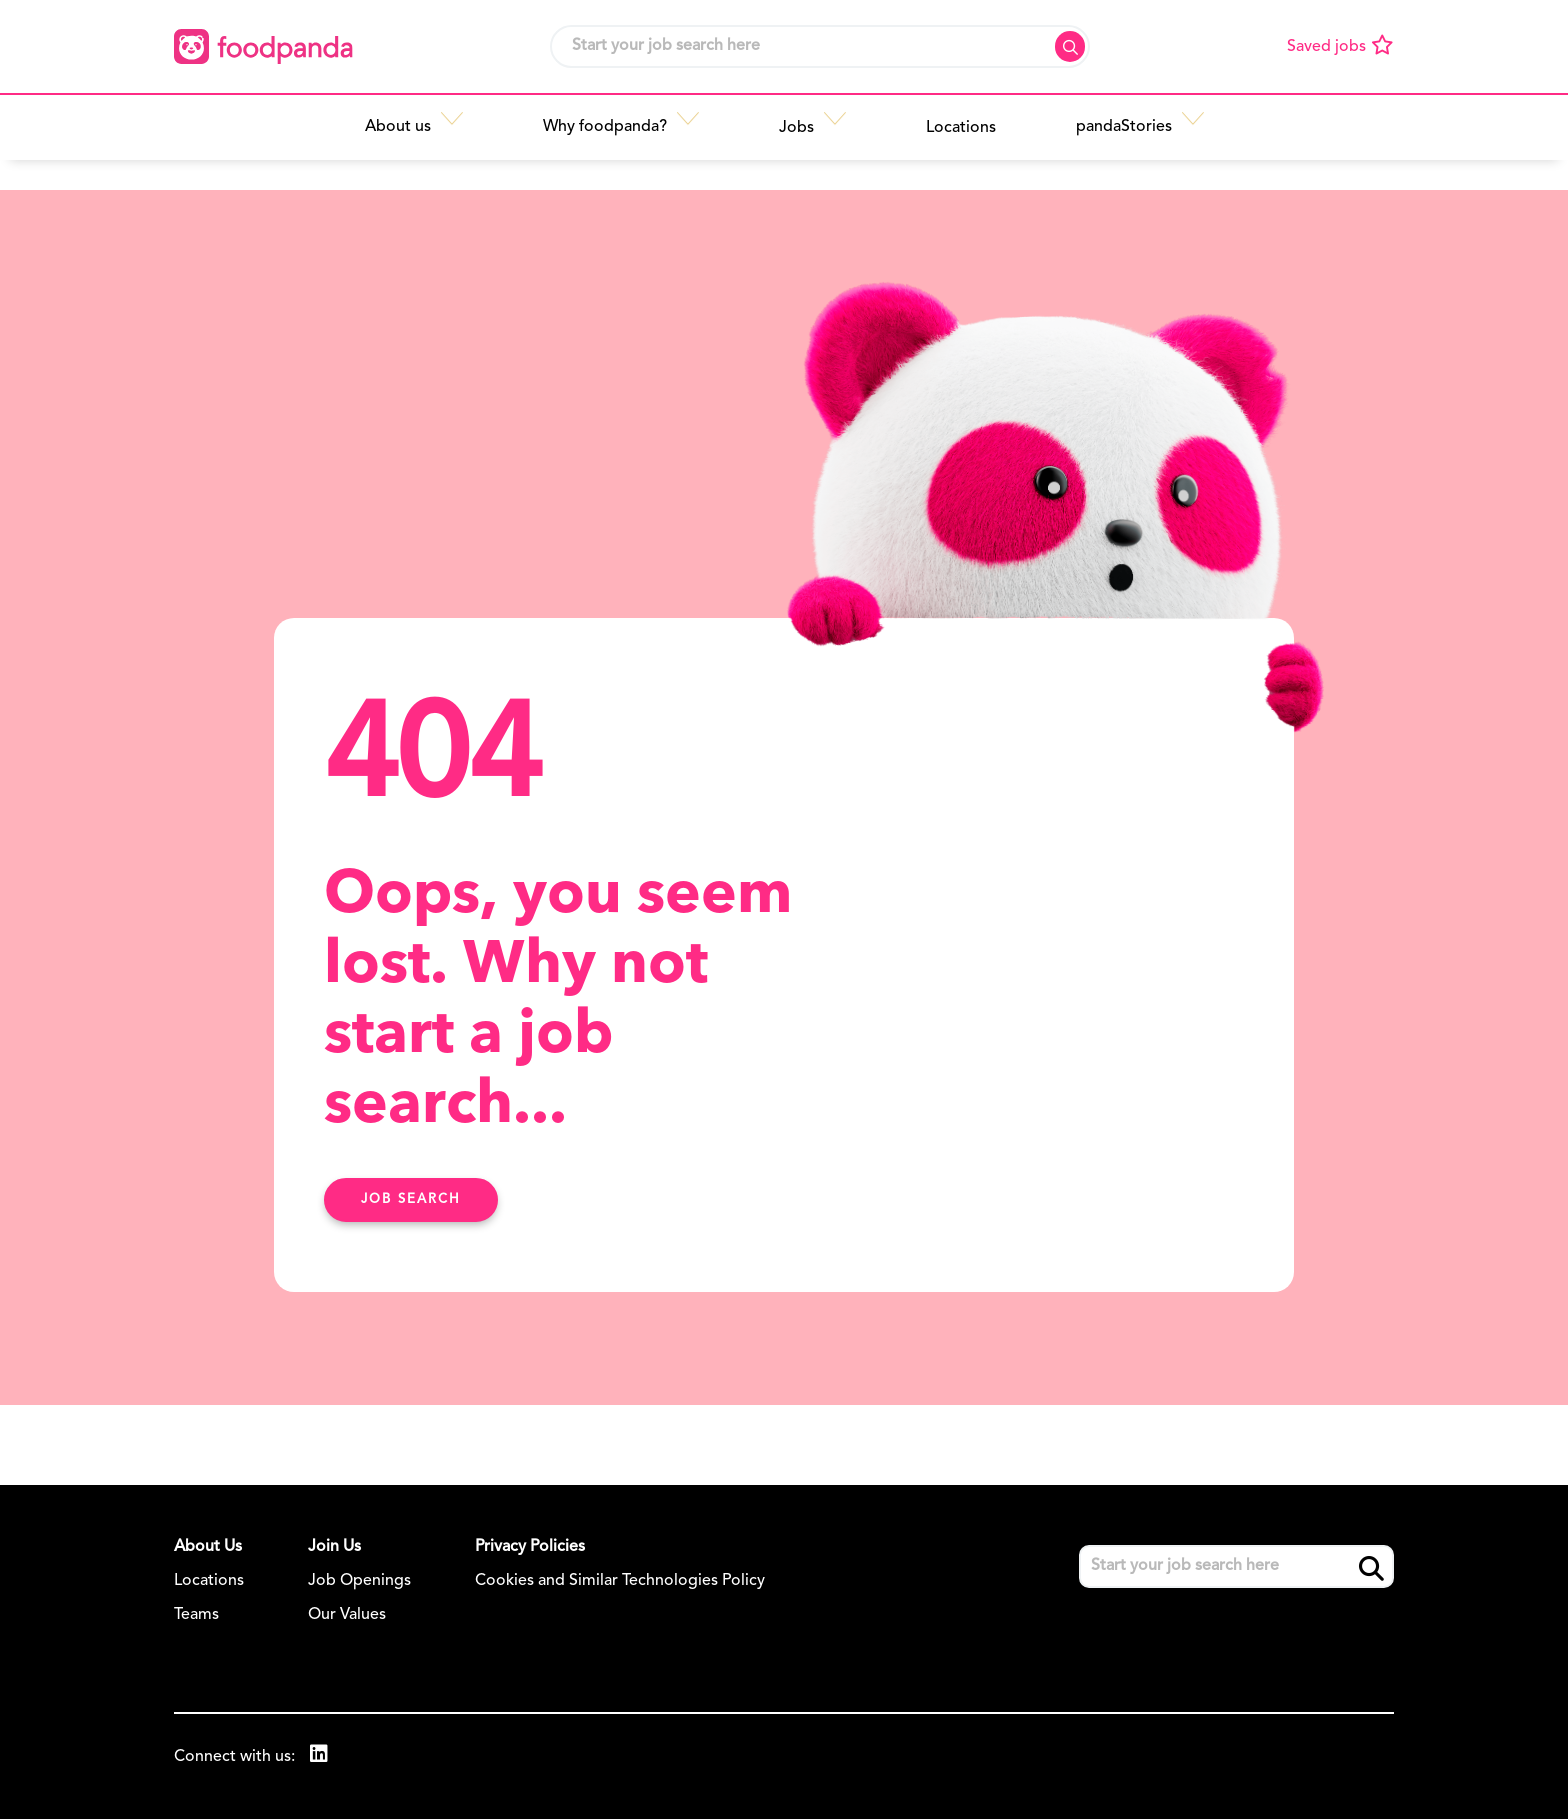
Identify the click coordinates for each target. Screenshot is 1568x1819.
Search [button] (1070, 46)
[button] (465, 127)
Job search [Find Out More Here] (411, 1199)
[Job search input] (820, 46)
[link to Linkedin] (319, 1756)
